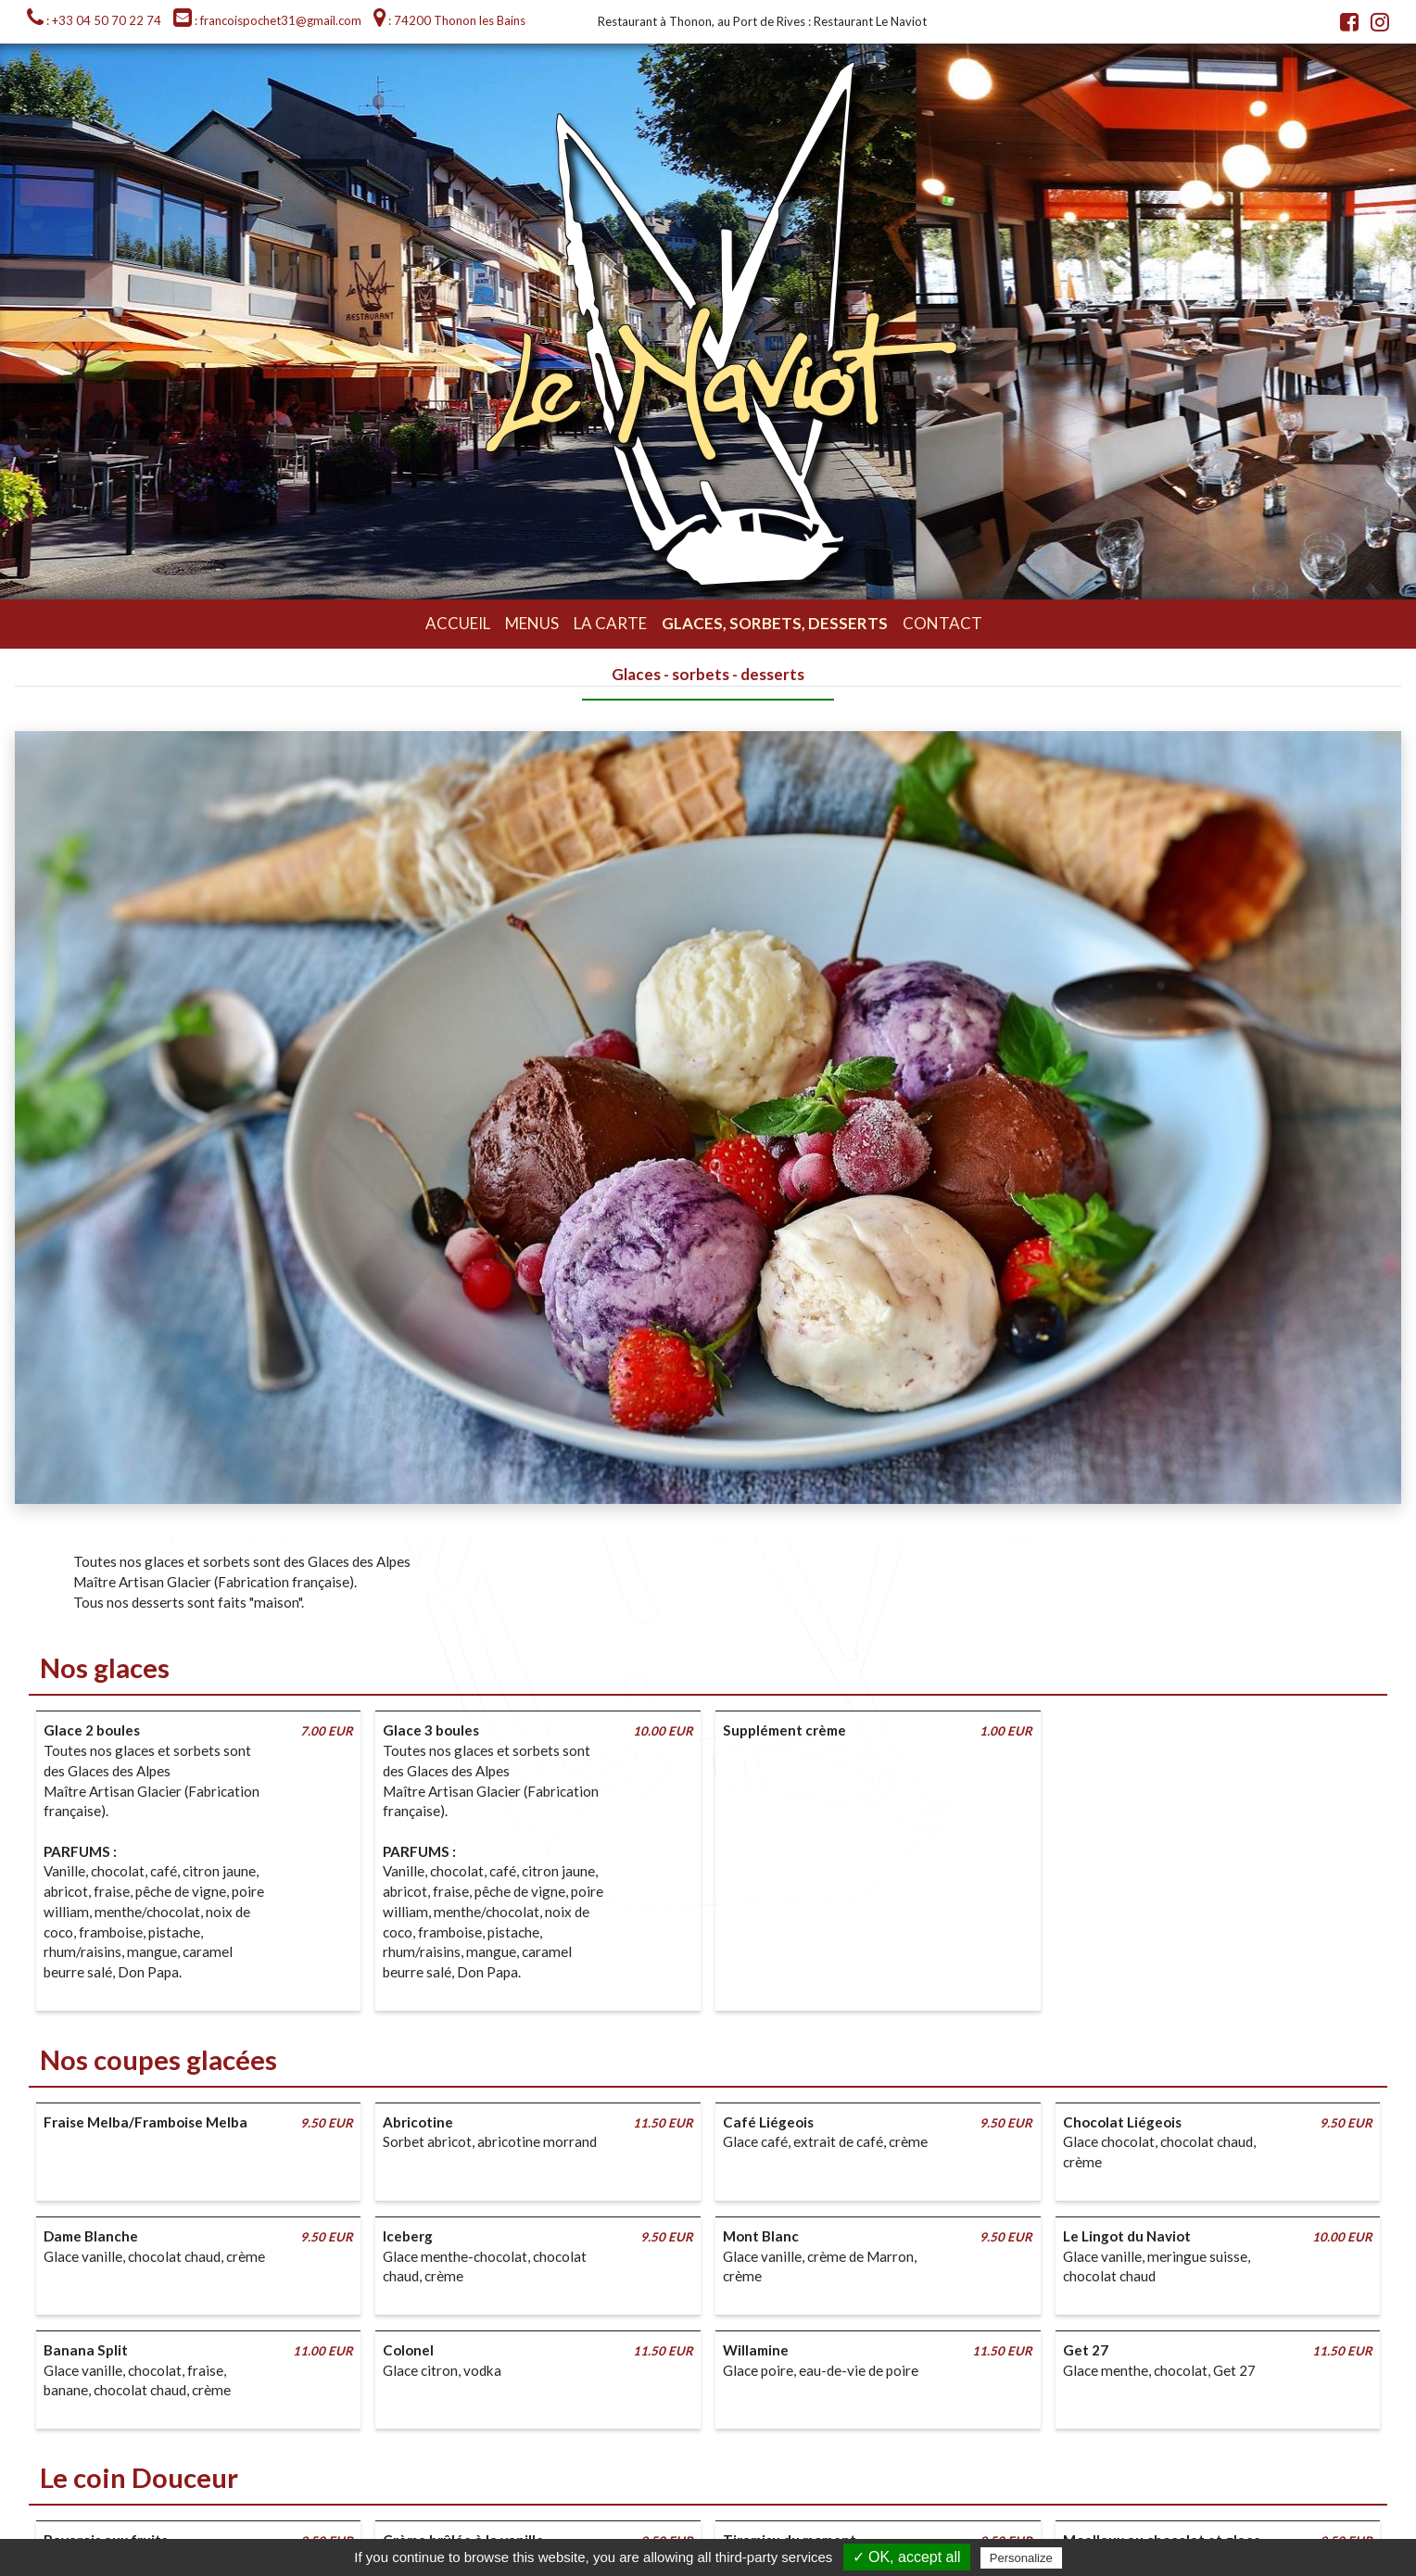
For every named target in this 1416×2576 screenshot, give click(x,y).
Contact (942, 623)
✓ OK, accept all (907, 2557)
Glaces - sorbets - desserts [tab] (708, 674)
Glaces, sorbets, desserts (775, 623)
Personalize (1021, 2558)
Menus (532, 623)
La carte (610, 623)
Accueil (457, 623)
